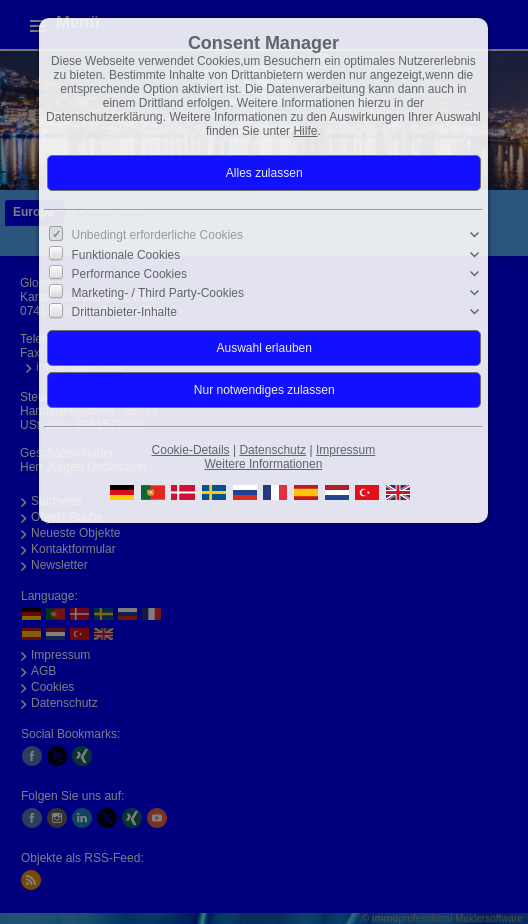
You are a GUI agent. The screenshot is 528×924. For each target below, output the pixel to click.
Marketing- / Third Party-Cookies (158, 293)
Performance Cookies (129, 274)
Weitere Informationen (263, 464)
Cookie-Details (191, 450)
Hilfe (305, 131)
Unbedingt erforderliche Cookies (157, 235)
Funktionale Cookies (126, 254)
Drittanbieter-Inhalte (124, 312)
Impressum (345, 450)
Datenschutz (272, 450)
